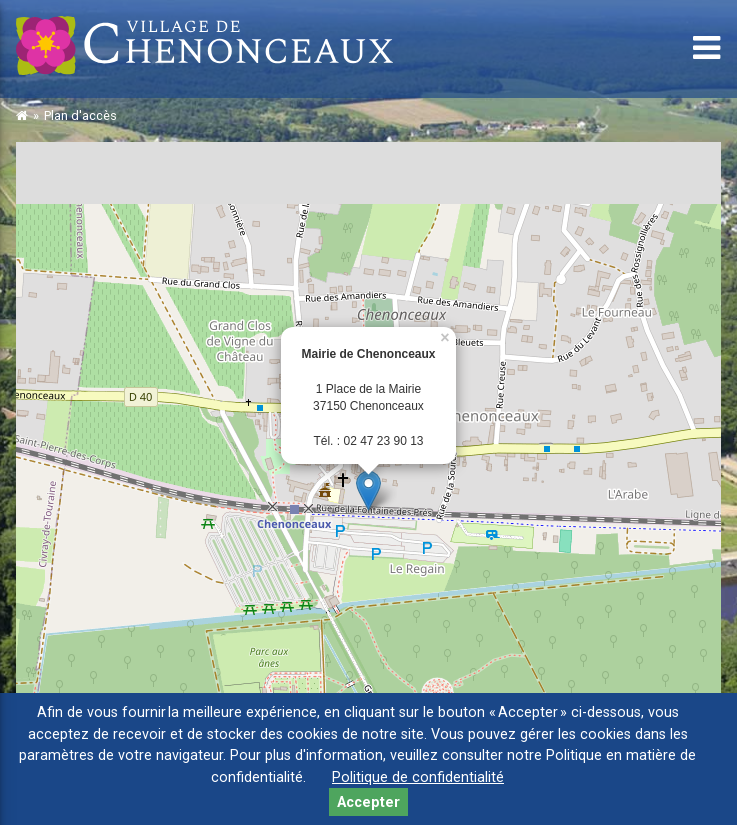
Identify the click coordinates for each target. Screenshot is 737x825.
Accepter (368, 802)
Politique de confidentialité (418, 777)
